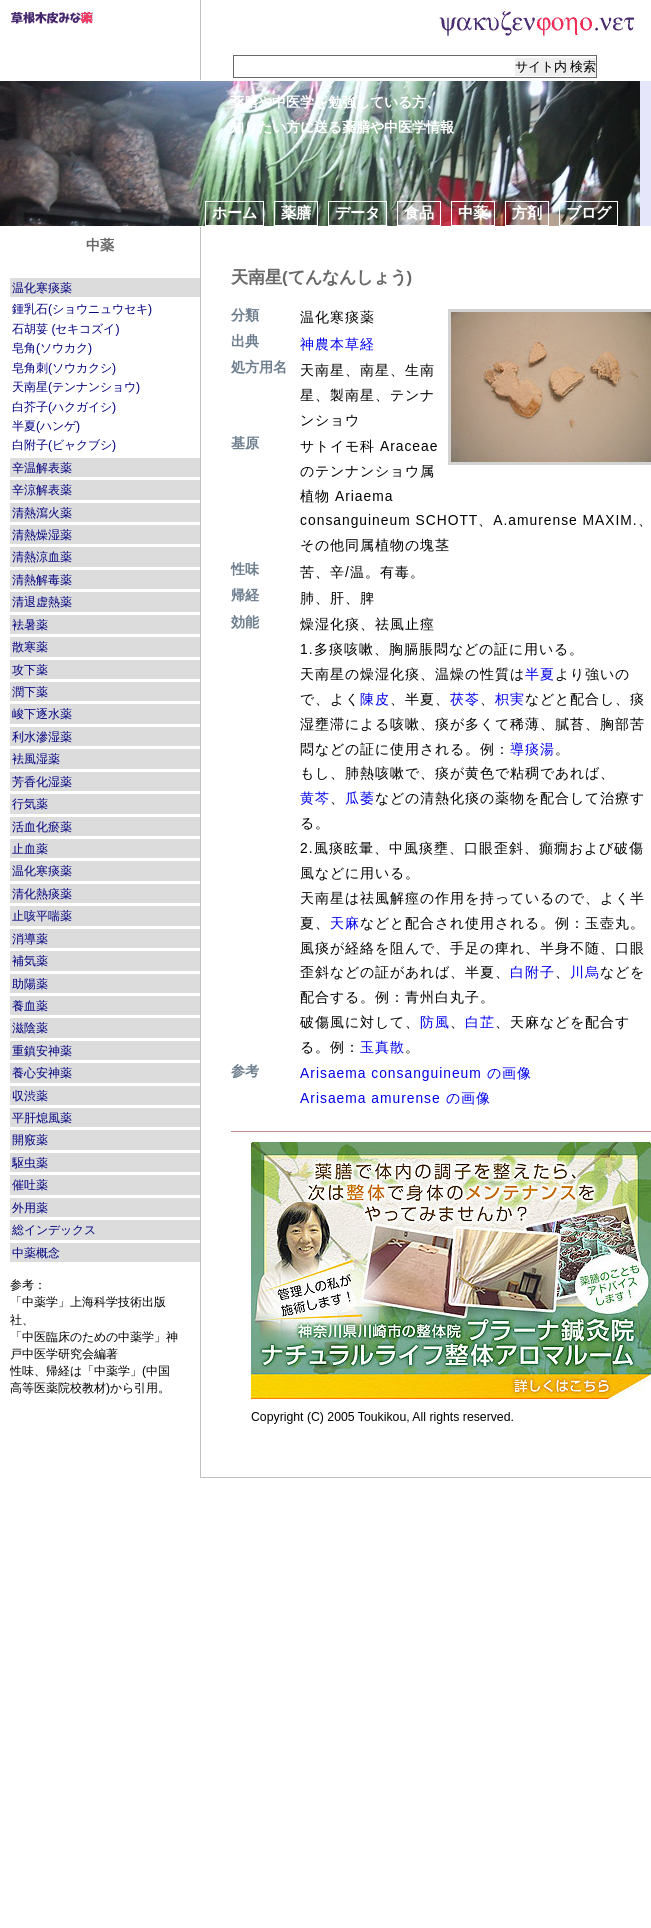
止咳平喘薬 (42, 916)
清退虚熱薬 (42, 602)
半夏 (540, 674)
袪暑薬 (30, 625)
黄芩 (315, 798)
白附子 (532, 972)
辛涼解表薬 (42, 490)
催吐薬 (30, 1185)
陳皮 (375, 699)
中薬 (473, 212)
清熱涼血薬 (42, 557)
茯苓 (465, 699)
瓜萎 (360, 798)
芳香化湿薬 (42, 782)
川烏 (585, 972)
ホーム (234, 212)
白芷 (480, 1022)
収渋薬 (30, 1096)
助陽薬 (30, 984)
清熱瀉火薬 (42, 513)
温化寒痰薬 (42, 288)
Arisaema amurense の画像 (395, 1098)
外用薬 (30, 1208)
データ (357, 212)
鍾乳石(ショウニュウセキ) (82, 309)
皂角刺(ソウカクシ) (64, 368)
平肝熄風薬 (42, 1118)
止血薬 (30, 849)
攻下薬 (30, 670)
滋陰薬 (30, 1028)
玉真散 (382, 1047)
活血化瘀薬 (42, 827)
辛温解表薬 (42, 468)
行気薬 (30, 804)
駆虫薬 (30, 1163)
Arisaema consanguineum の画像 (416, 1073)
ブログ (588, 212)
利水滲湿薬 (42, 737)
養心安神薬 (42, 1073)
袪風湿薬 (36, 759)
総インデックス (54, 1230)
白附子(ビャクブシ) (64, 445)
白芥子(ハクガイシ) (64, 407)
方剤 (527, 212)
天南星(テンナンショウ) (76, 387)
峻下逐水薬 (42, 714)
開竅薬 (30, 1140)
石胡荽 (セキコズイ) (66, 329)
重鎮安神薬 (42, 1051)
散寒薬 (30, 647)
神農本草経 (337, 344)
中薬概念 (36, 1253)
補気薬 (30, 961)
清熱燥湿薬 (42, 535)
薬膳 (296, 212)
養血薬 (30, 1006)
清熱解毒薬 (42, 580)
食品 (419, 212)
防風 (435, 1022)
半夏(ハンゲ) (46, 426)
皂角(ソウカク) (52, 348)
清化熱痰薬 (42, 894)
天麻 (345, 923)
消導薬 (30, 939)
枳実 (510, 699)
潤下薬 (30, 692)
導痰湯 (532, 749)
